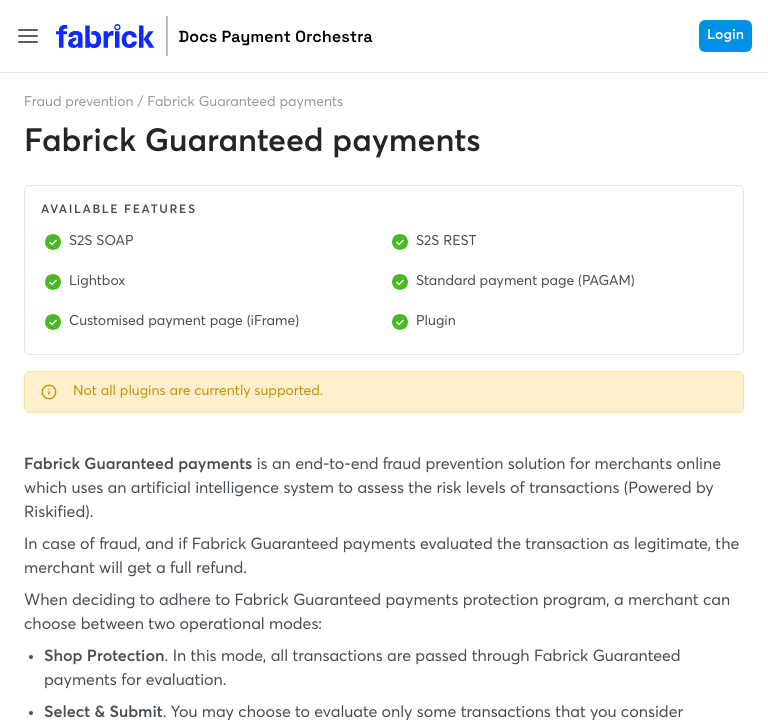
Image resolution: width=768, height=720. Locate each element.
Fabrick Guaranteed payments (245, 103)
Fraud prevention (79, 103)
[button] (28, 36)
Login (725, 36)
